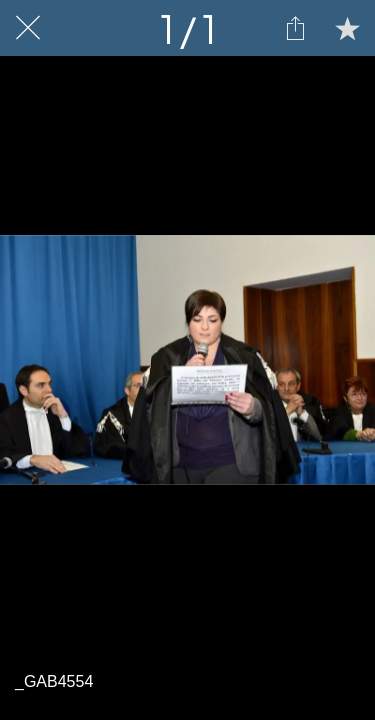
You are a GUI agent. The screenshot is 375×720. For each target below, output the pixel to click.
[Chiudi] (28, 28)
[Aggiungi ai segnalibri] (347, 28)
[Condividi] (295, 28)
